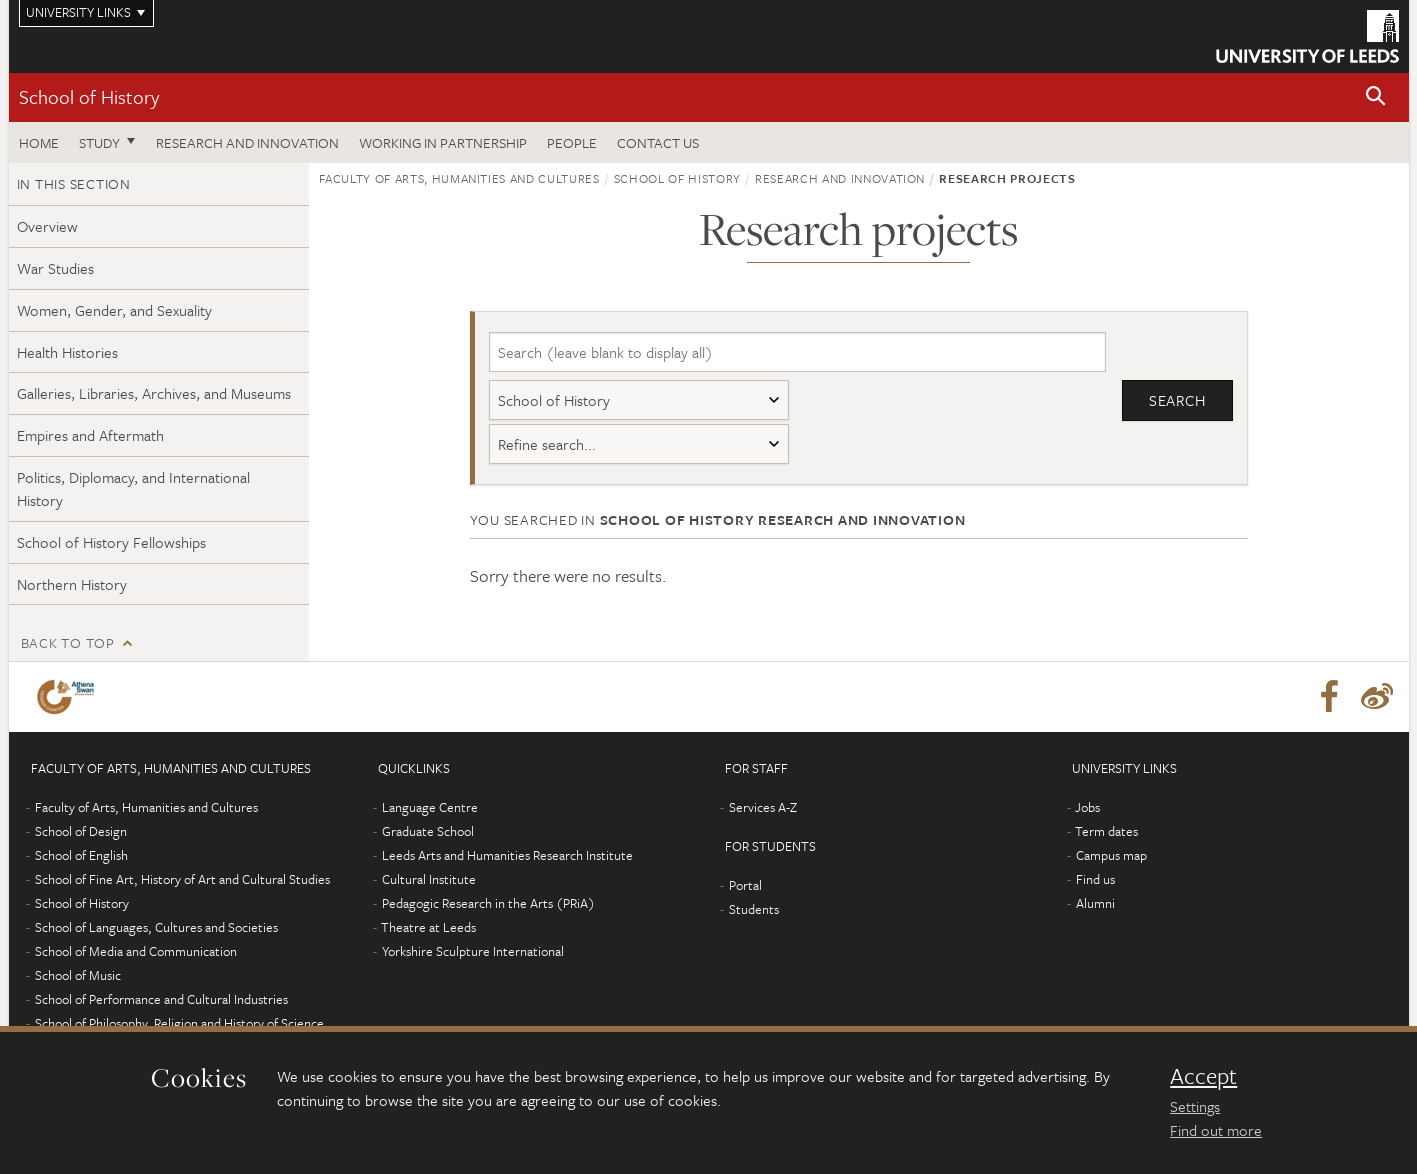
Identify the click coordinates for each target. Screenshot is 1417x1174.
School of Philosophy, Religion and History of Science (179, 1023)
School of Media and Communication (136, 951)
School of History (89, 96)
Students (754, 909)
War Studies (55, 268)
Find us (1095, 879)
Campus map (1111, 855)
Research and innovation (247, 142)
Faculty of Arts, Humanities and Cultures (459, 178)
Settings (1195, 1106)
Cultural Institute (429, 879)
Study (99, 142)
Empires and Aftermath (90, 435)
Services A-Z (763, 807)
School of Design (81, 831)
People (572, 142)
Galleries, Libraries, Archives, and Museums (154, 393)
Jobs (1087, 807)
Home (39, 142)
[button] (1376, 97)
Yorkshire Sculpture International (473, 951)
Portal (745, 885)
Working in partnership (443, 142)
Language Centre (430, 807)
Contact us (658, 142)
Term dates (1106, 831)
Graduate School (428, 831)
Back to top (68, 642)
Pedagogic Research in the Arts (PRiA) (488, 903)
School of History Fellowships (111, 542)
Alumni (1095, 903)
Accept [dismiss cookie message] (1203, 1076)
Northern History (72, 584)
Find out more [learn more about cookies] (1216, 1130)
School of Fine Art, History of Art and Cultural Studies (182, 879)
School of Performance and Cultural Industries (161, 999)
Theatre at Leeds (428, 927)
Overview (47, 226)
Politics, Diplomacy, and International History (133, 488)
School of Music (78, 975)
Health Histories (67, 352)
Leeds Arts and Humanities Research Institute (507, 855)
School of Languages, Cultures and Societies (156, 927)
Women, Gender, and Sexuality (114, 310)
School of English (81, 855)
